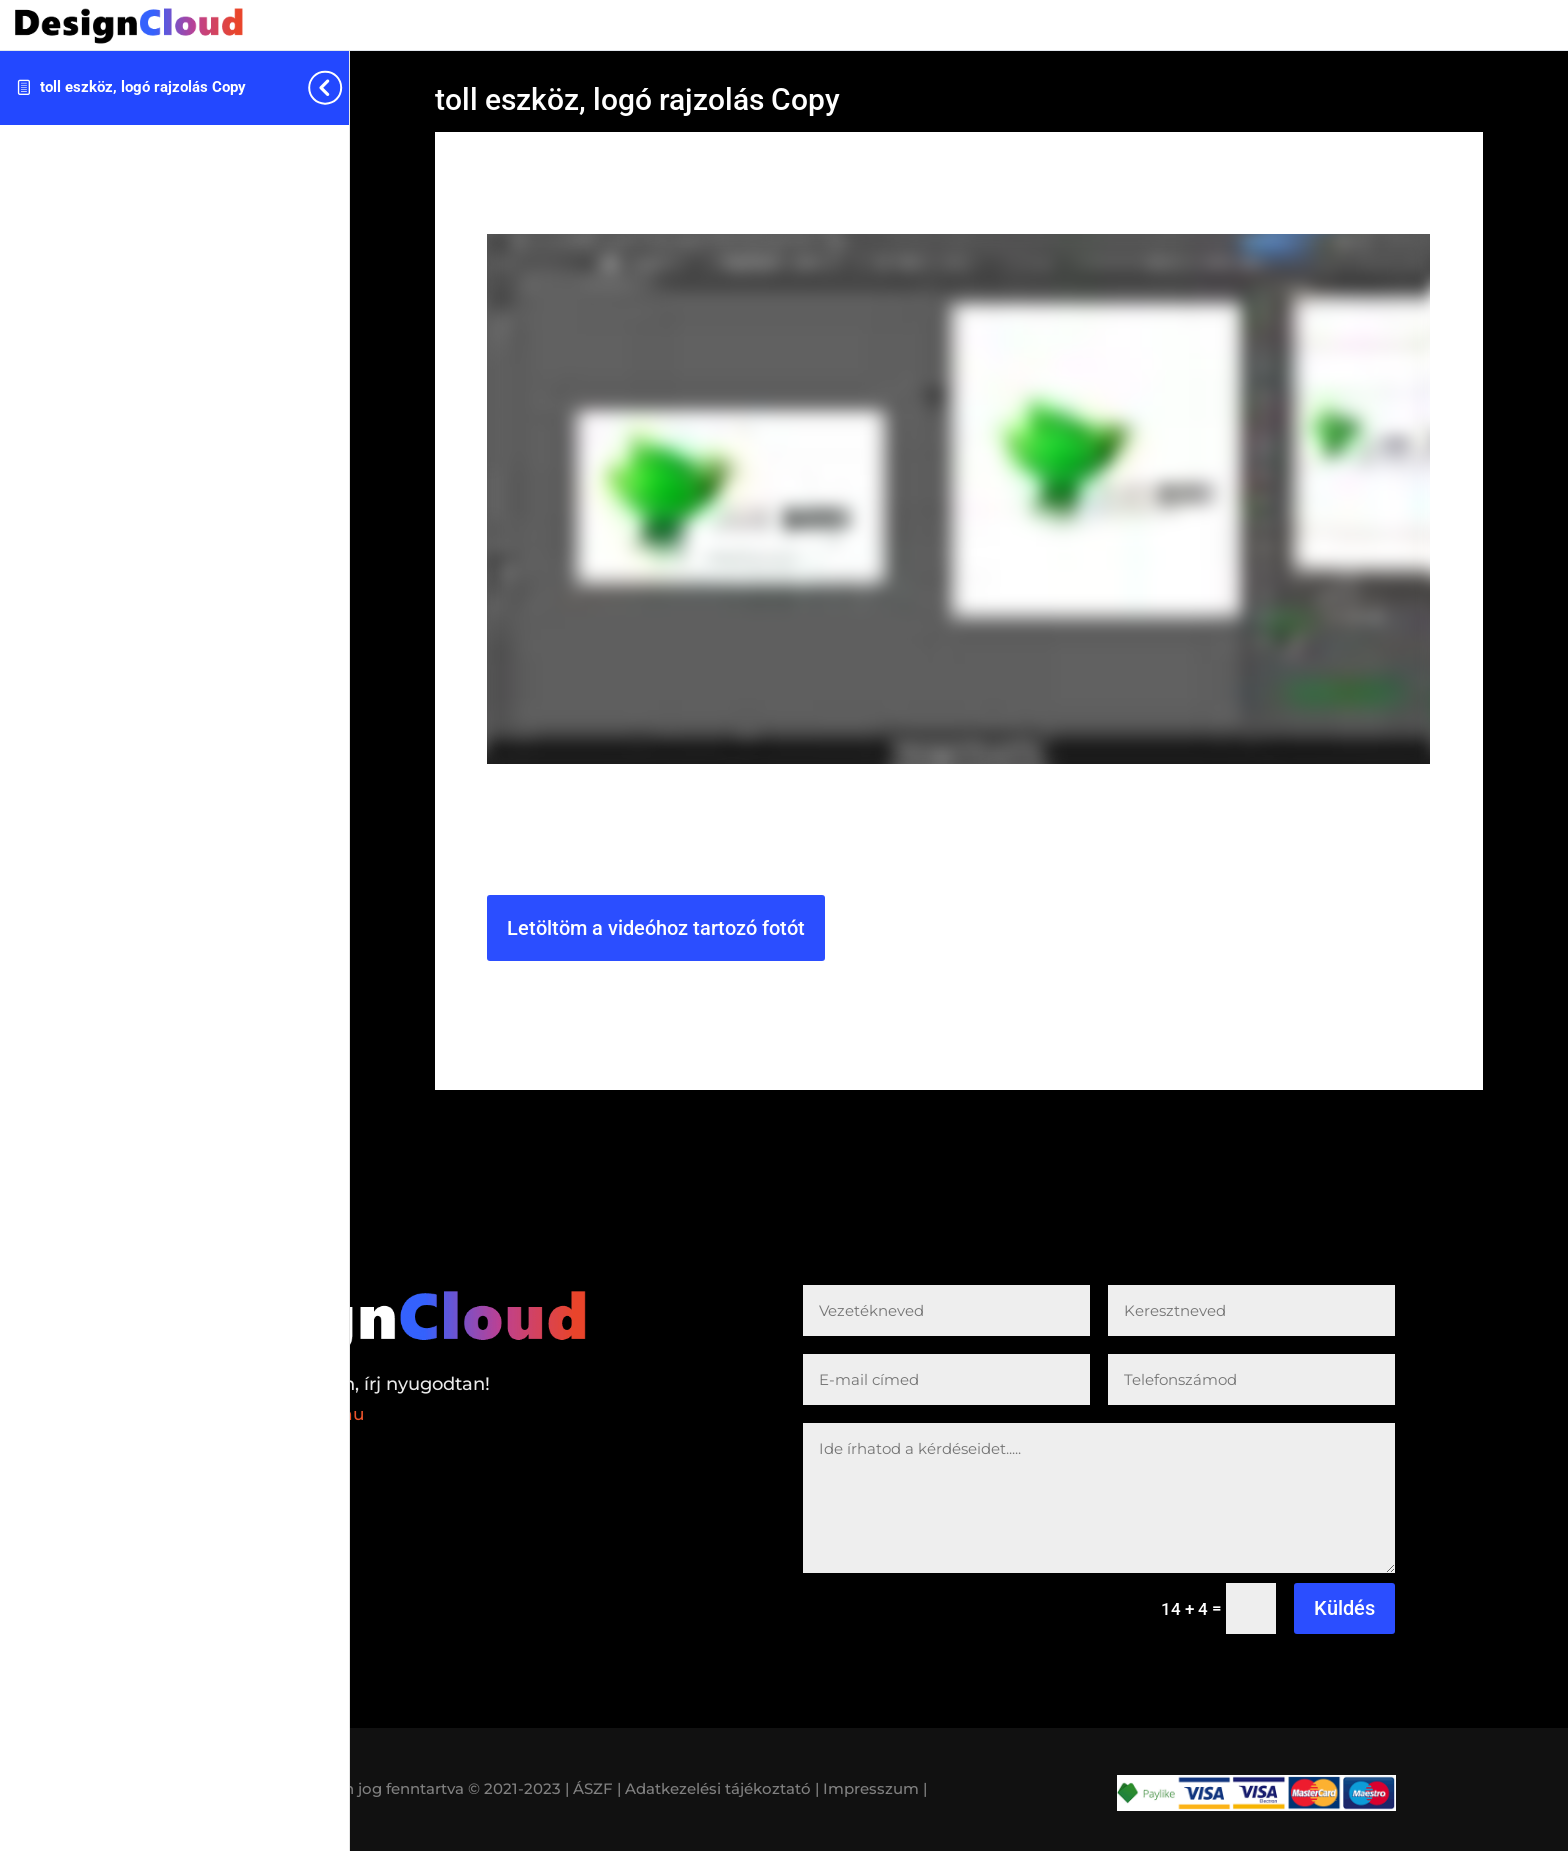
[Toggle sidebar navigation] (343, 87)
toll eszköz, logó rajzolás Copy (143, 87)
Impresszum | (875, 1788)
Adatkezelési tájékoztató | (722, 1788)
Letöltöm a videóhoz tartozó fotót (656, 928)
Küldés (1344, 1608)
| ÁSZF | (593, 1788)
